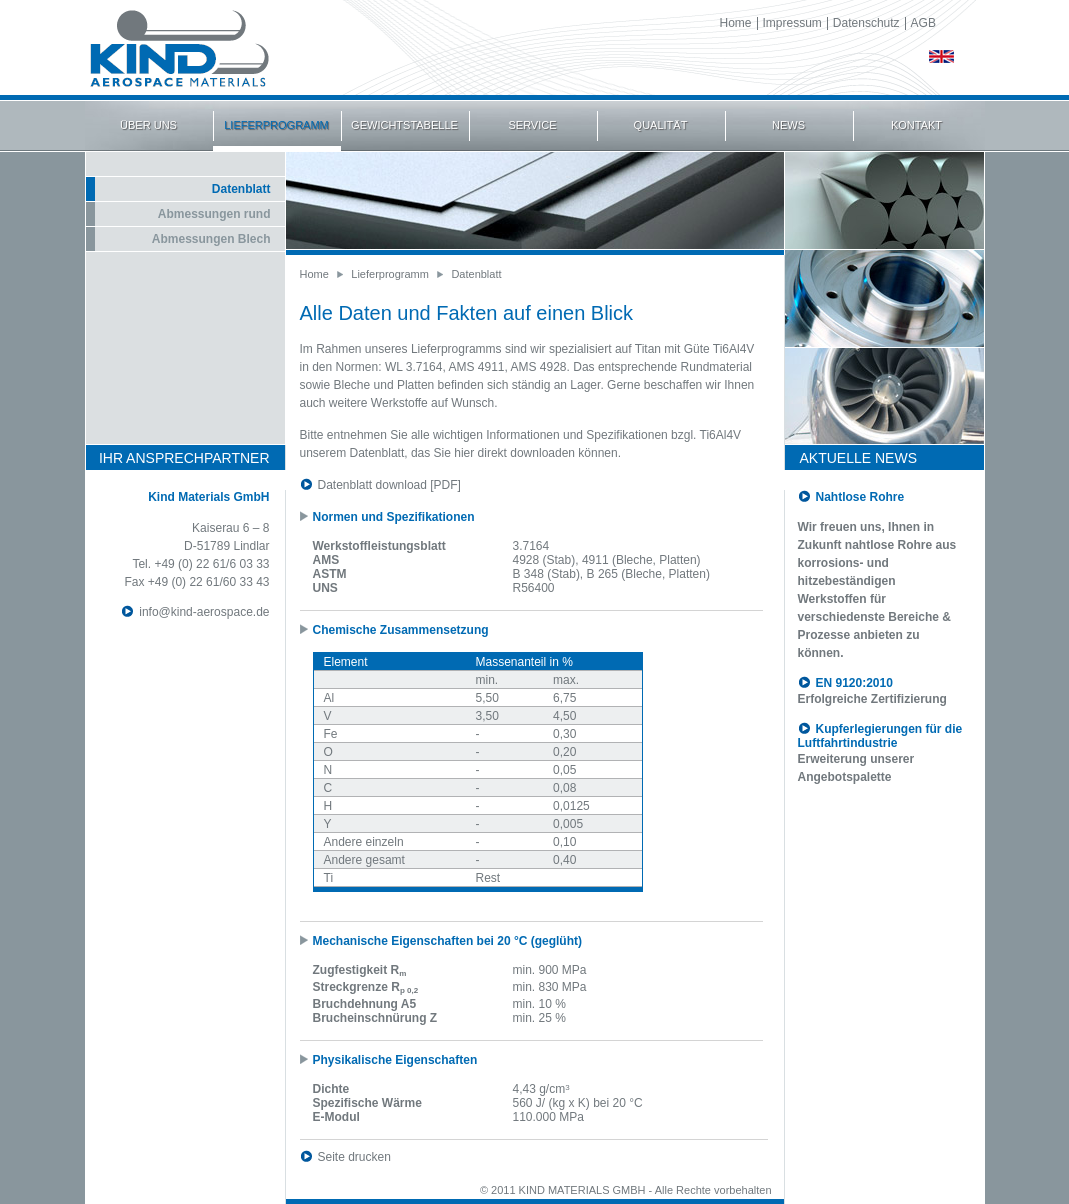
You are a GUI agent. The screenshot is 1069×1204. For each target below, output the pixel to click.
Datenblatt (241, 189)
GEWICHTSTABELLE (404, 125)
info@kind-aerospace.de (204, 612)
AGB (923, 23)
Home (736, 23)
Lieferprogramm (390, 274)
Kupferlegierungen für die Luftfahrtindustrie (880, 736)
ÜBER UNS (148, 125)
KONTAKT (916, 125)
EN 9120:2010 (854, 683)
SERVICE (532, 125)
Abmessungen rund (214, 214)
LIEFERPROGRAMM (276, 125)
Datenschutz (866, 23)
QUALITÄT (661, 125)
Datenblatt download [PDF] (389, 485)
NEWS (788, 125)
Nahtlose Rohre (860, 497)
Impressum (792, 23)
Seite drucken (354, 1157)
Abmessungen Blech (211, 239)
